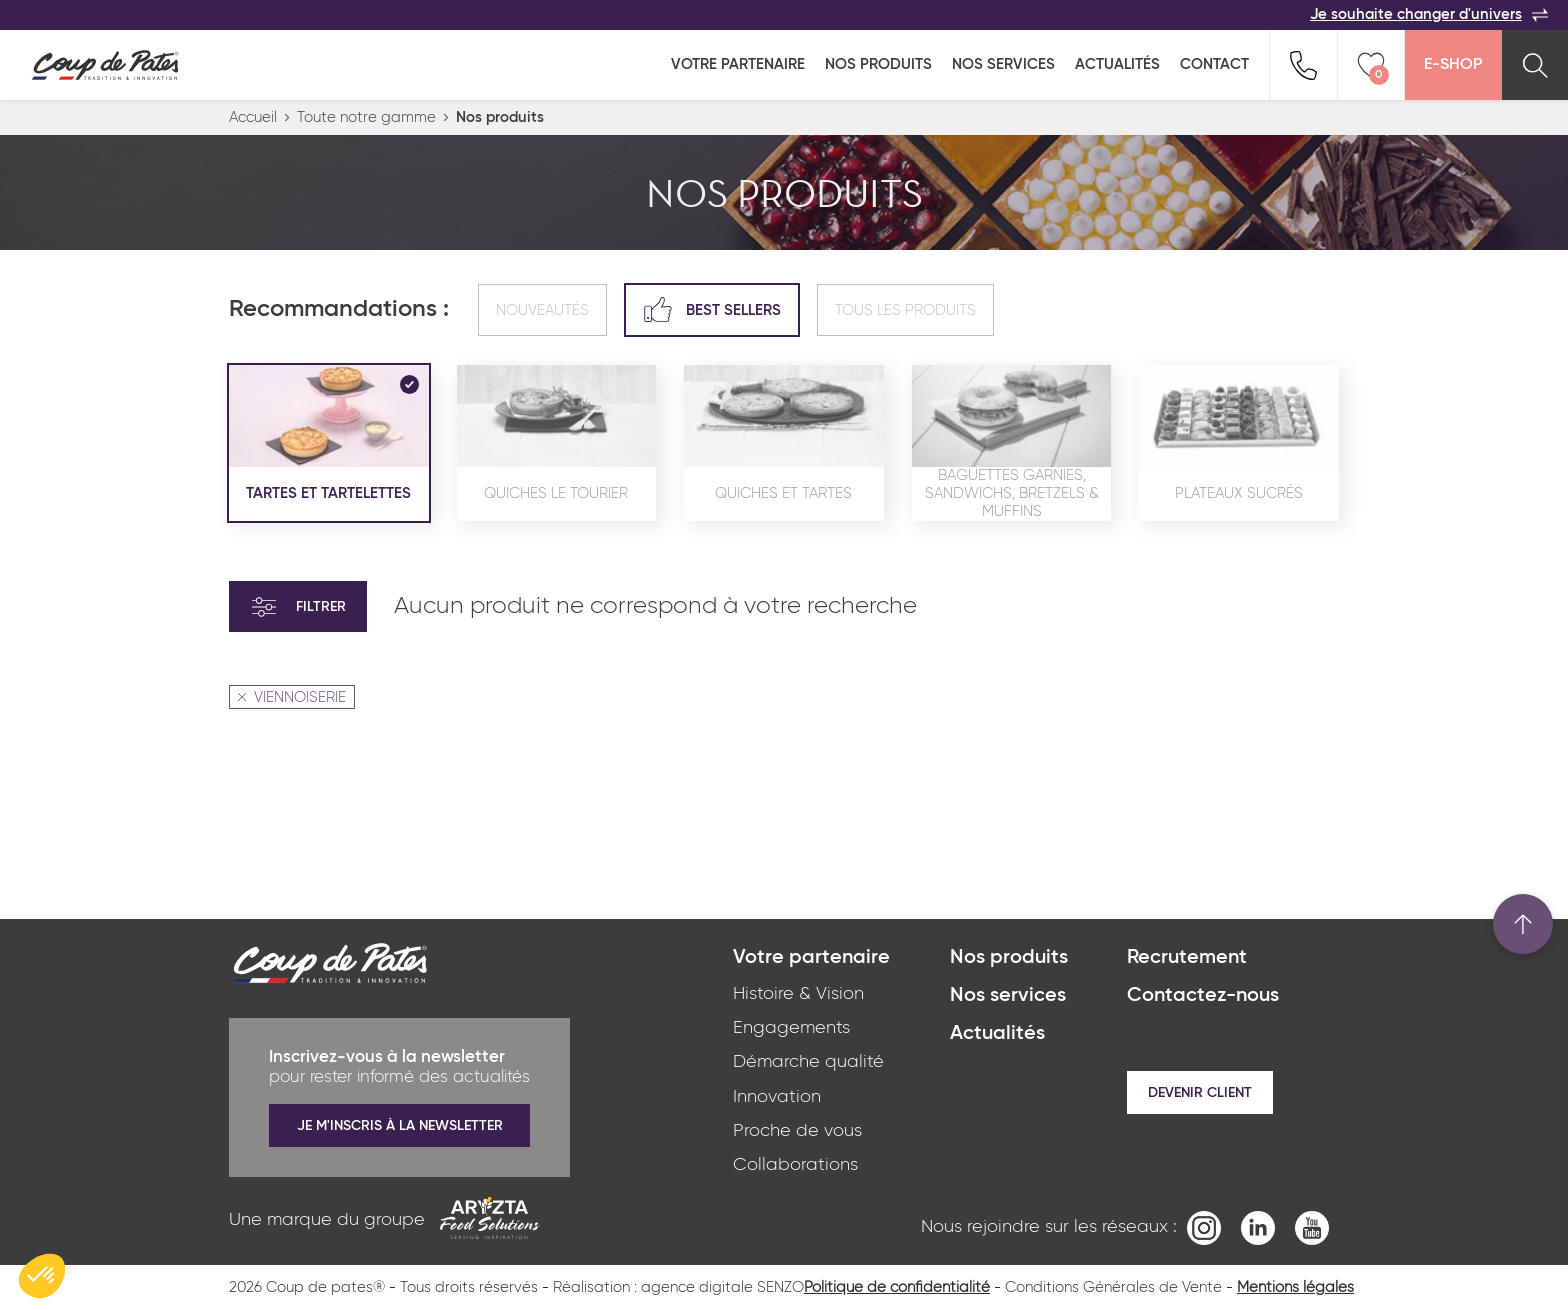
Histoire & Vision (798, 994)
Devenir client (1200, 1093)
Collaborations (795, 1165)
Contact (1214, 64)
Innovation (777, 1097)
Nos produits (878, 64)
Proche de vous (797, 1131)
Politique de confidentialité (897, 1287)
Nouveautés (542, 310)
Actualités (1117, 64)
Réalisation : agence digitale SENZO (678, 1287)
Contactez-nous (1203, 996)
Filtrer (298, 607)
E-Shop (1453, 65)
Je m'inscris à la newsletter (400, 1126)
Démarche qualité (808, 1062)
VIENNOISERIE (292, 697)
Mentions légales (1295, 1287)
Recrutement (1187, 958)
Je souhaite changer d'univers (1429, 15)
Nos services (1003, 64)
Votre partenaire (738, 64)
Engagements (791, 1028)
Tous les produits (905, 310)
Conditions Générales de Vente (1113, 1287)
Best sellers (712, 309)
